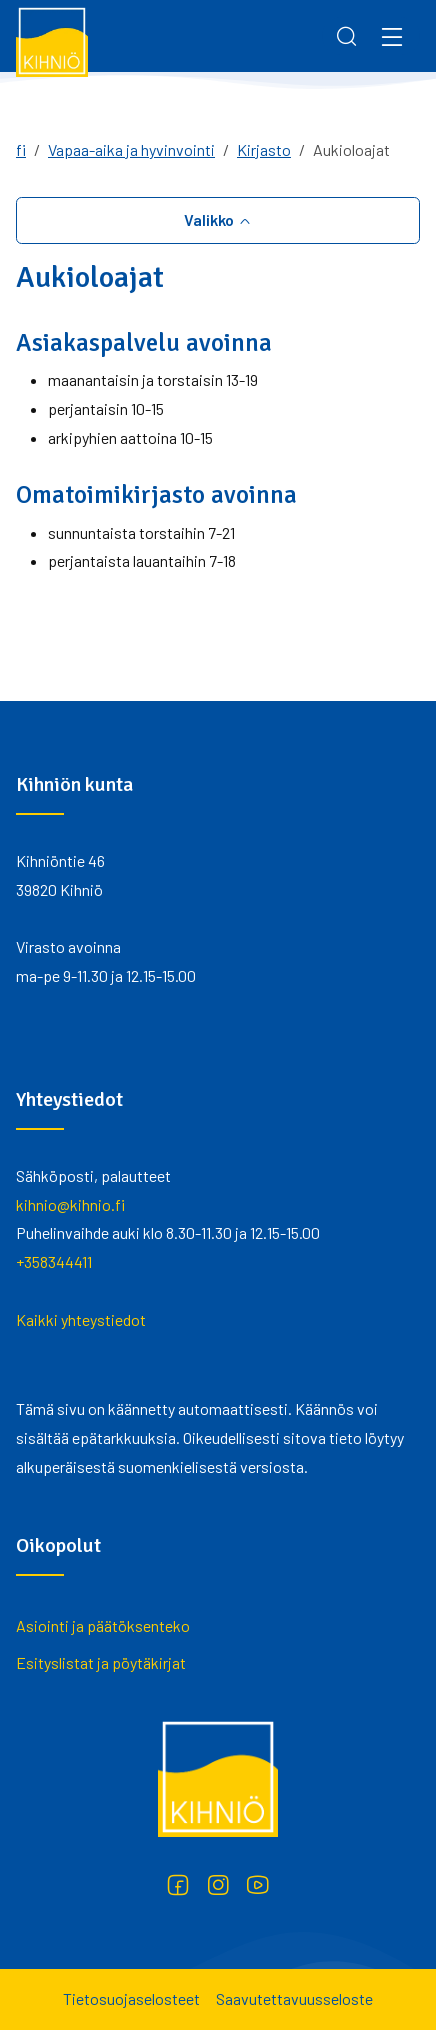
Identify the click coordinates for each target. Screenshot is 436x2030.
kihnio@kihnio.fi (70, 1204)
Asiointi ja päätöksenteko (103, 1625)
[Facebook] (178, 1885)
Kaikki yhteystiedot (81, 1319)
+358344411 (54, 1261)
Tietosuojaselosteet (131, 1998)
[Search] (347, 36)
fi (21, 149)
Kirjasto (264, 149)
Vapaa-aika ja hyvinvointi (131, 149)
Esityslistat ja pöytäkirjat (101, 1662)
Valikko (210, 219)
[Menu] (392, 36)
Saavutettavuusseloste (294, 1998)
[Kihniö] (52, 41)
